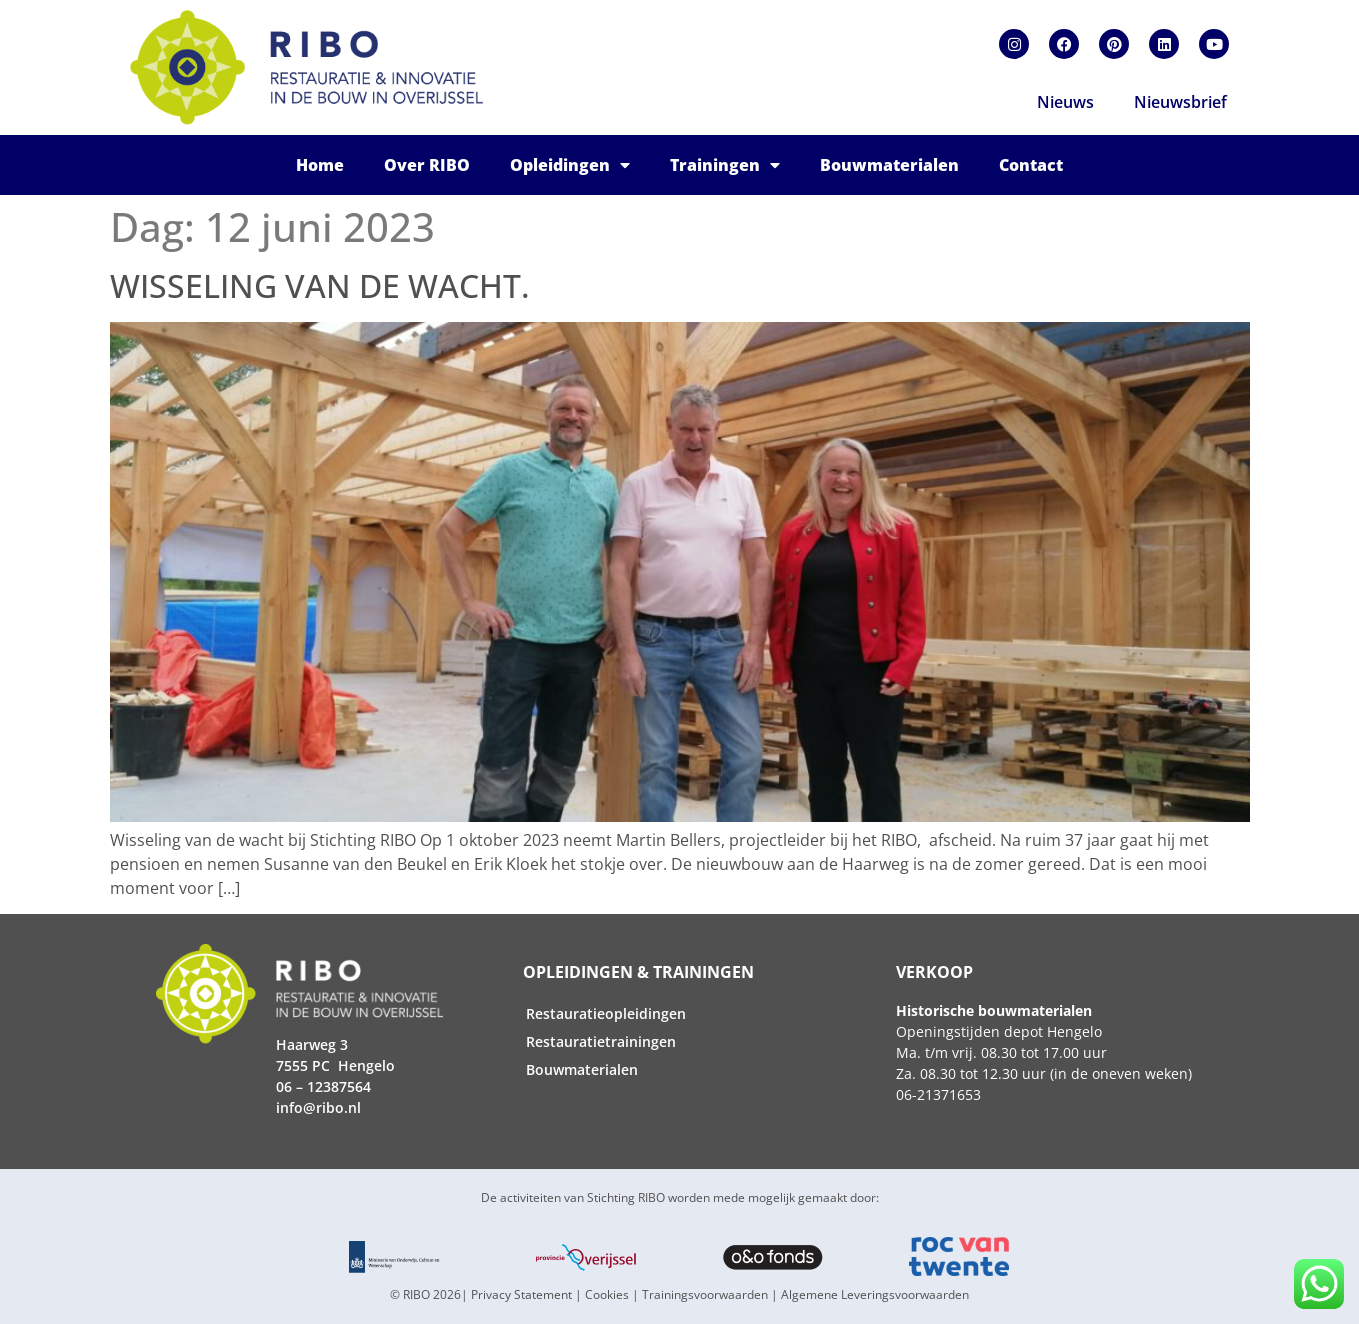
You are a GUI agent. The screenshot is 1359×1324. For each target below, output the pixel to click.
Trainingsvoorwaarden (705, 1294)
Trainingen (725, 165)
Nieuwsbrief (1180, 102)
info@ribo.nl (318, 1107)
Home (320, 165)
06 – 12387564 (323, 1086)
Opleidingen (570, 165)
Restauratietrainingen (601, 1041)
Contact (1031, 165)
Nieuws (1065, 102)
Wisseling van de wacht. (320, 285)
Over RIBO (427, 165)
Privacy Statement (521, 1294)
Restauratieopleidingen (606, 1013)
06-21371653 (938, 1094)
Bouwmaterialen (889, 165)
